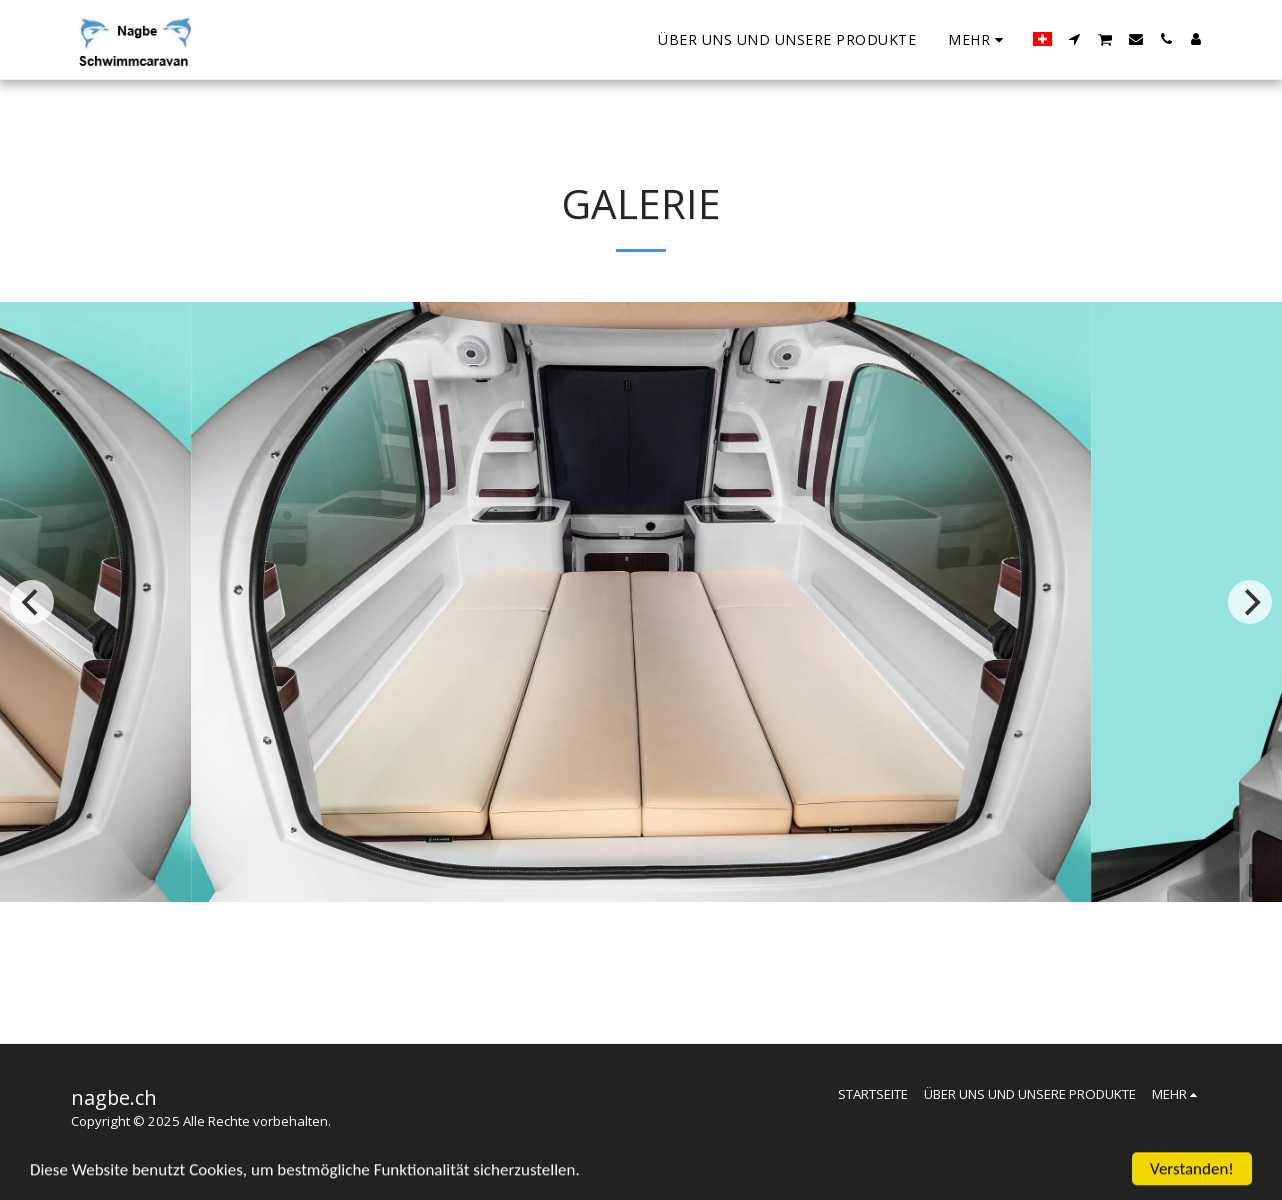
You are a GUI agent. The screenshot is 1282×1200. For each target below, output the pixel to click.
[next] (1250, 602)
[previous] (32, 602)
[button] (1075, 39)
